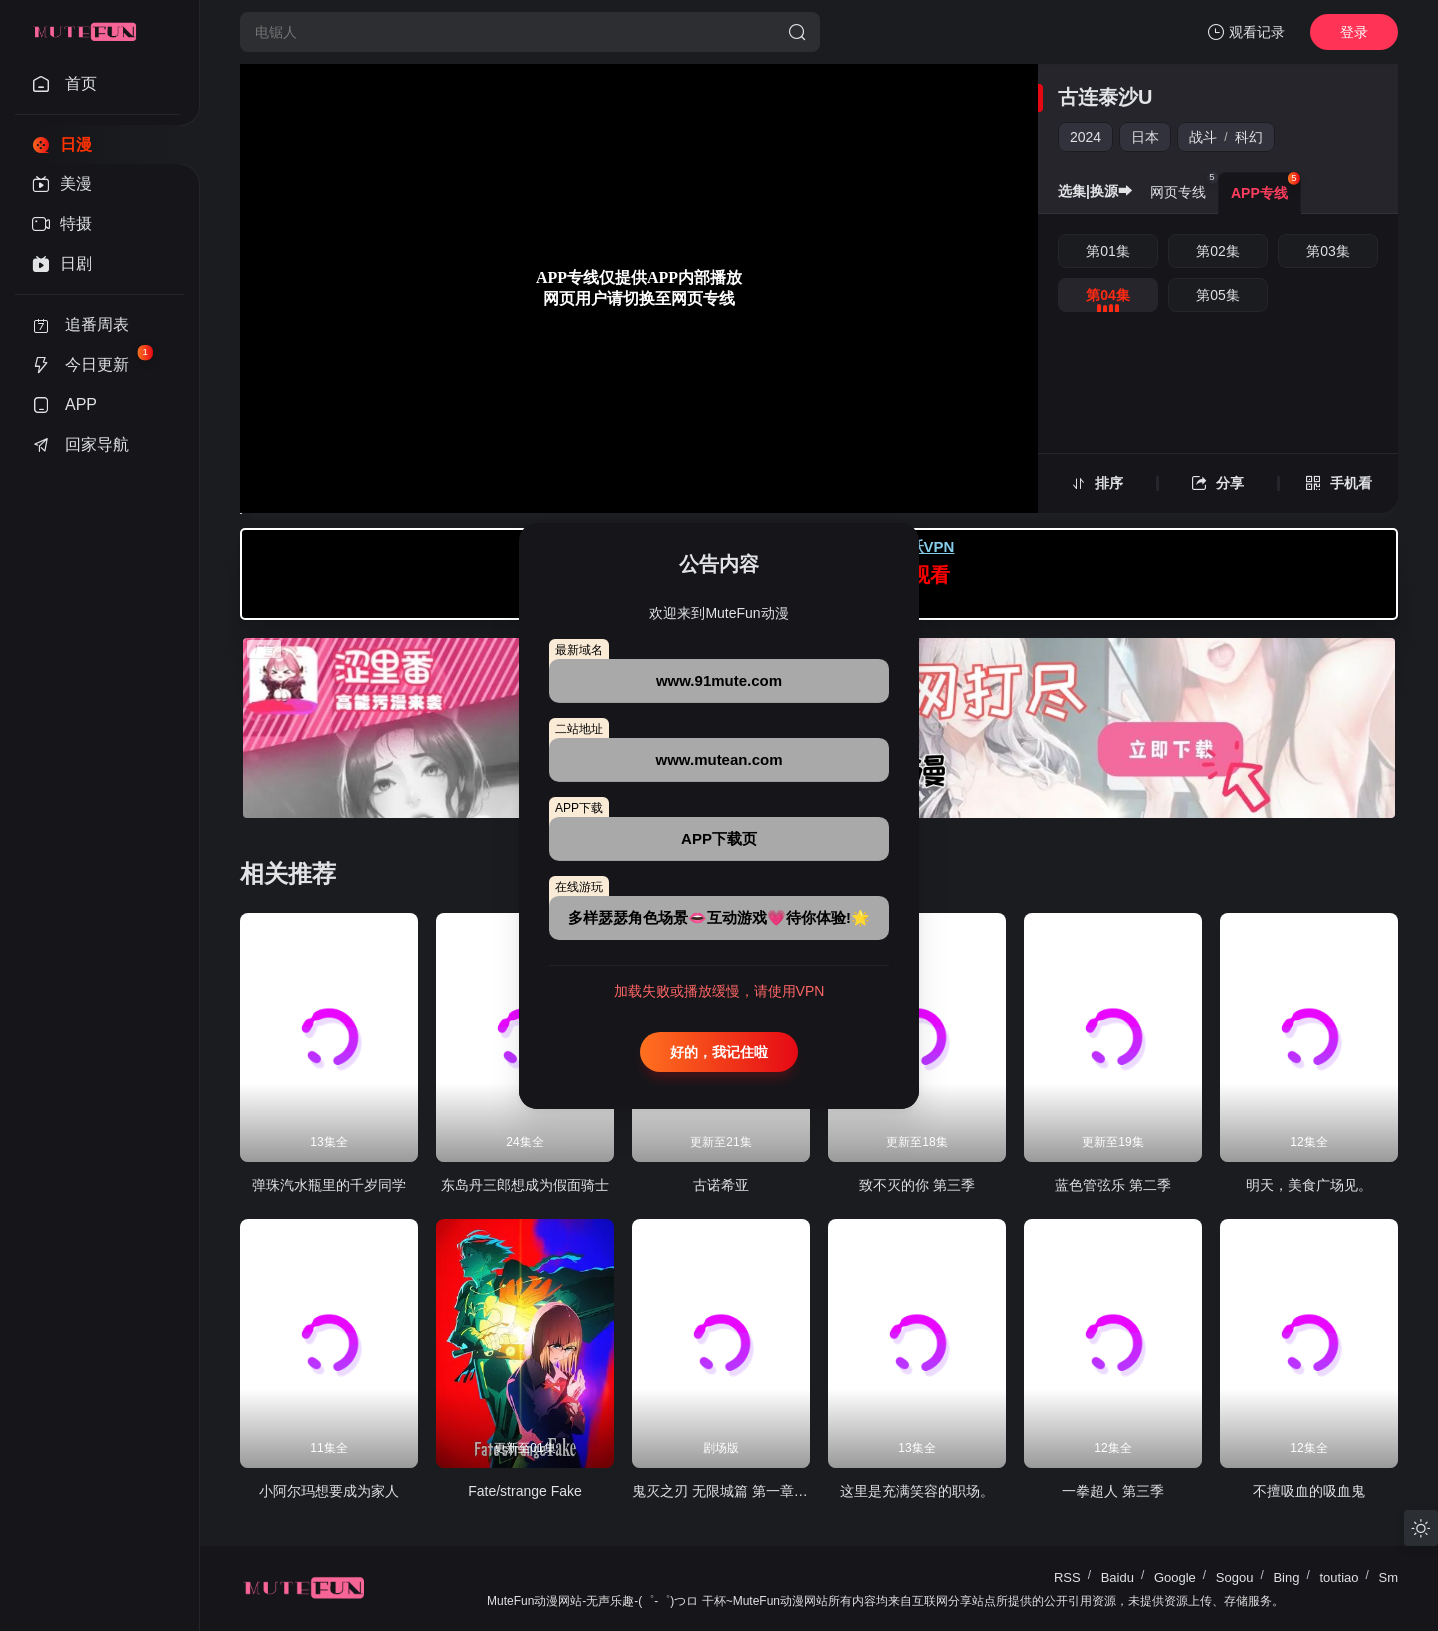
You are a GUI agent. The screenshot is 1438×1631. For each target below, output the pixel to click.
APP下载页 (719, 838)
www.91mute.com (719, 680)
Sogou (1235, 1577)
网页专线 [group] (1184, 186)
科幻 (1249, 137)
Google (1175, 1577)
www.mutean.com (719, 759)
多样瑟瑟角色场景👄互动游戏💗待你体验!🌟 (719, 917)
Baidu (1117, 1577)
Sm (1389, 1577)
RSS (1067, 1577)
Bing (1286, 1577)
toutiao (1338, 1577)
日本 (1145, 137)
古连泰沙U (1105, 97)
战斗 (1203, 137)
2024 (1085, 137)
